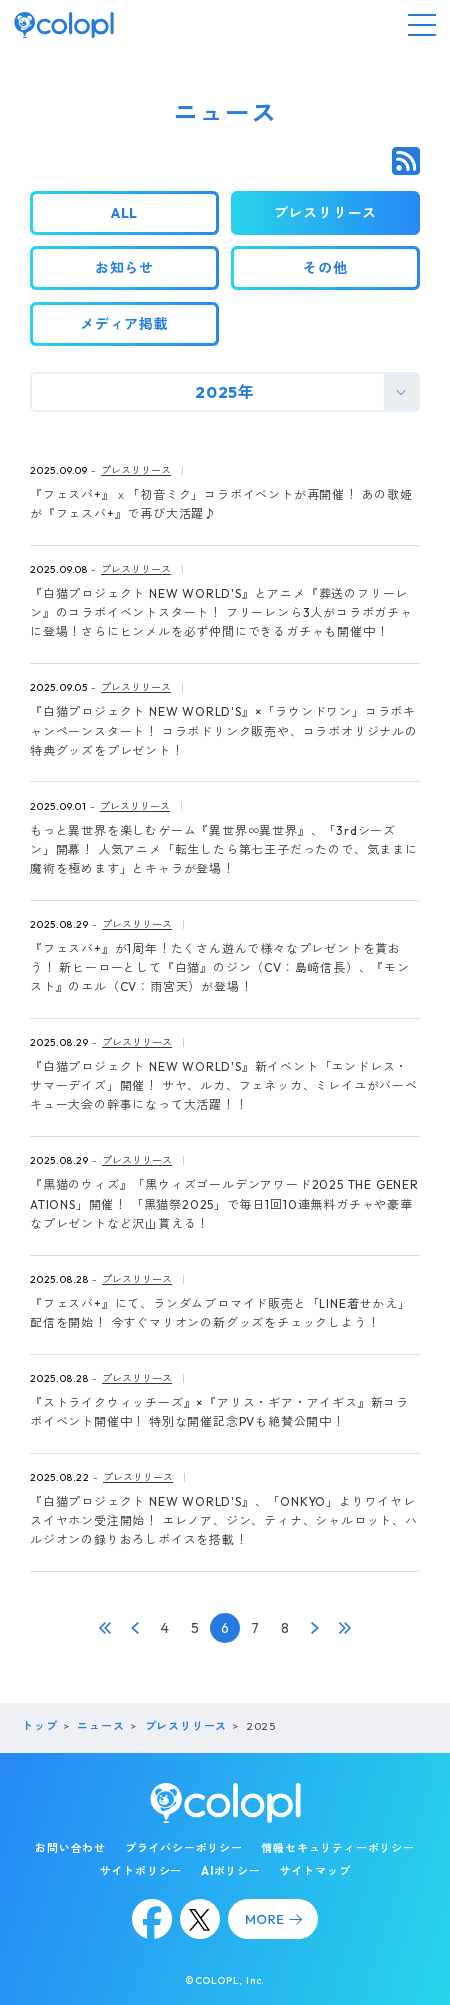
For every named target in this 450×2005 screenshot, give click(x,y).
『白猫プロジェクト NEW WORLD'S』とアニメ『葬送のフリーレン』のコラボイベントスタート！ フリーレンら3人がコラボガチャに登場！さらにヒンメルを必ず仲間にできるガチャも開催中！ (221, 612)
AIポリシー (231, 1871)
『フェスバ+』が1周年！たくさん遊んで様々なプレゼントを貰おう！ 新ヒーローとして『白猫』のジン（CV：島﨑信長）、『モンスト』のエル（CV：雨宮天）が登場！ (220, 967)
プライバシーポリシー (184, 1848)
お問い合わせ (70, 1848)
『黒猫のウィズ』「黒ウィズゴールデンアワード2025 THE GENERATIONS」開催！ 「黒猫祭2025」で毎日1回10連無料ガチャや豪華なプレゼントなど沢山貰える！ (224, 1203)
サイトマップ (315, 1871)
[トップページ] (64, 25)
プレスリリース (136, 470)
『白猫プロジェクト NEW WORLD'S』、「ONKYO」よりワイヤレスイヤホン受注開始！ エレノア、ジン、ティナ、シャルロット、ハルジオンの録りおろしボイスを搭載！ (224, 1520)
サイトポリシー (141, 1871)
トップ (39, 1726)
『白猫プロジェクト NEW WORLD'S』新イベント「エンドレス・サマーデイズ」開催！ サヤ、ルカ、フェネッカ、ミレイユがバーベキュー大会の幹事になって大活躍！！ (224, 1085)
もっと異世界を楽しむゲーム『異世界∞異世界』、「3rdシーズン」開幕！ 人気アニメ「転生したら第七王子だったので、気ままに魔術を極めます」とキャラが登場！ (224, 849)
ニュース (100, 1726)
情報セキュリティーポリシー (337, 1848)
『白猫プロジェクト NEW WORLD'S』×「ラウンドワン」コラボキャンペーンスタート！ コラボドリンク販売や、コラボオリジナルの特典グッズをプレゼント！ (224, 730)
